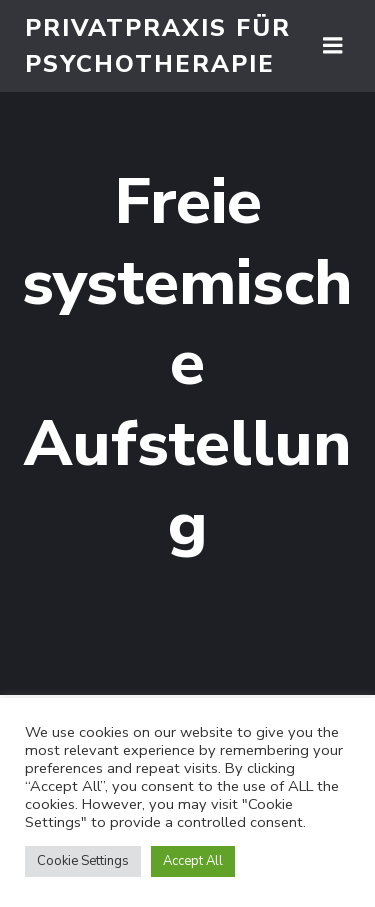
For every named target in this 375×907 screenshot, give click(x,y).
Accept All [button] (193, 861)
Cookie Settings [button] (83, 861)
